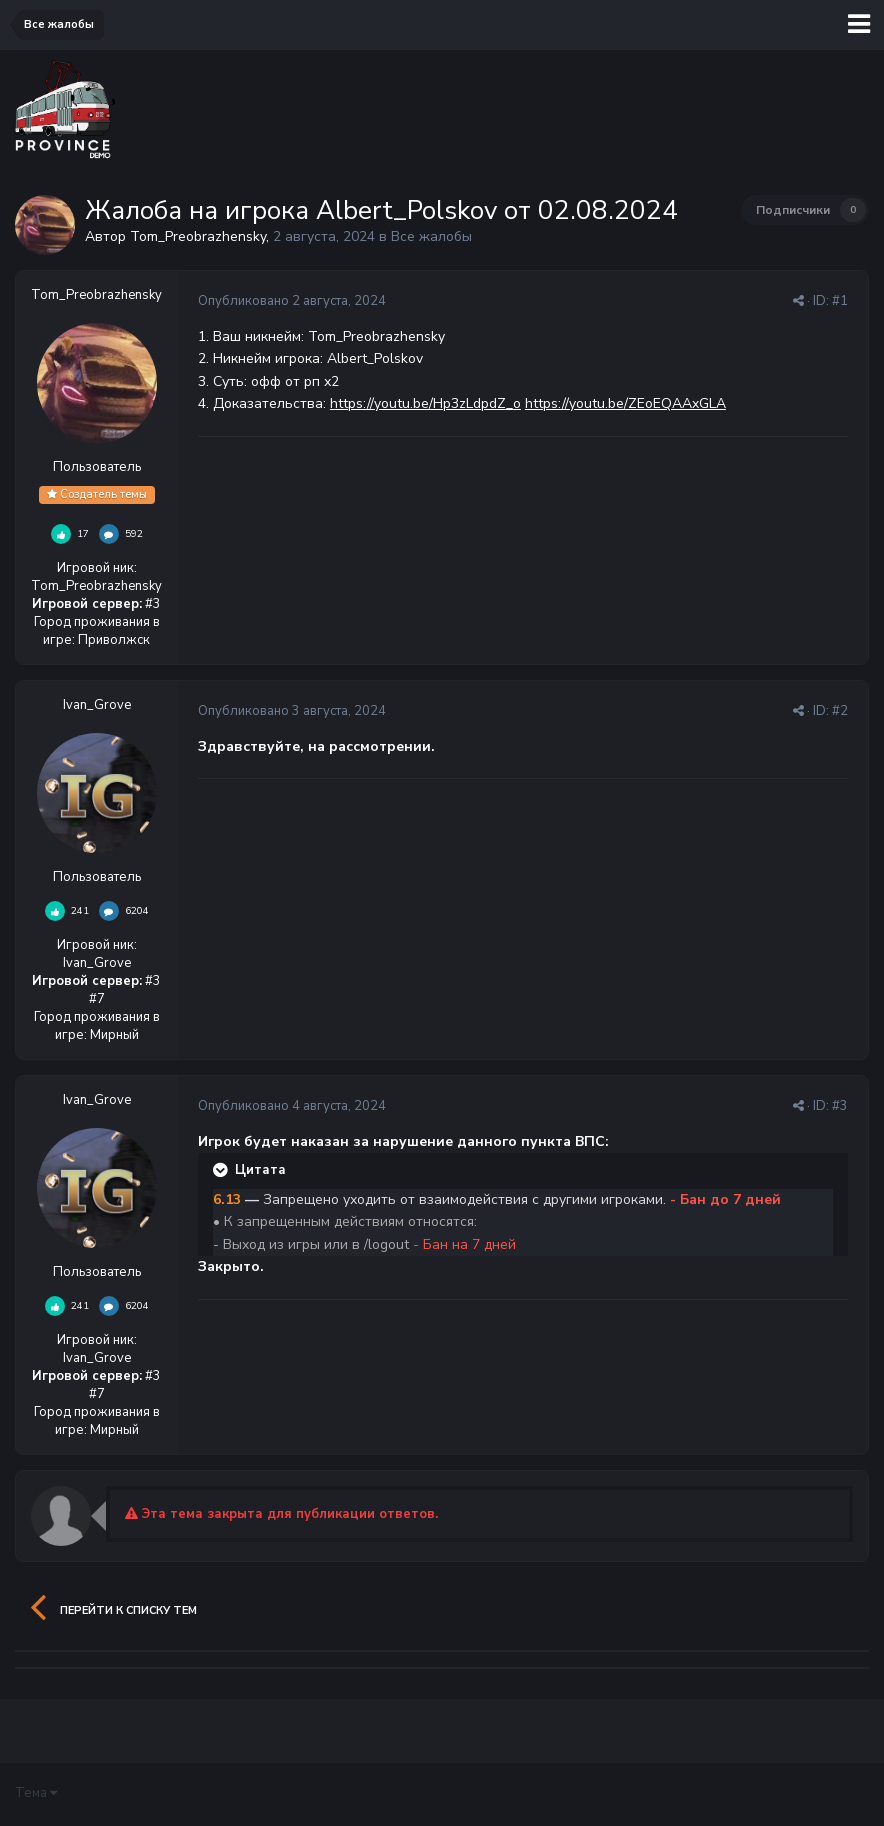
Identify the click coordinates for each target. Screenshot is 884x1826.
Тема (36, 1793)
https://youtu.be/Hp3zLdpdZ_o (425, 403)
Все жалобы (431, 236)
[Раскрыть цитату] (222, 1170)
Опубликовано (292, 301)
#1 (840, 301)
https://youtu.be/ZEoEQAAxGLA (625, 403)
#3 (840, 1106)
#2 (840, 711)
